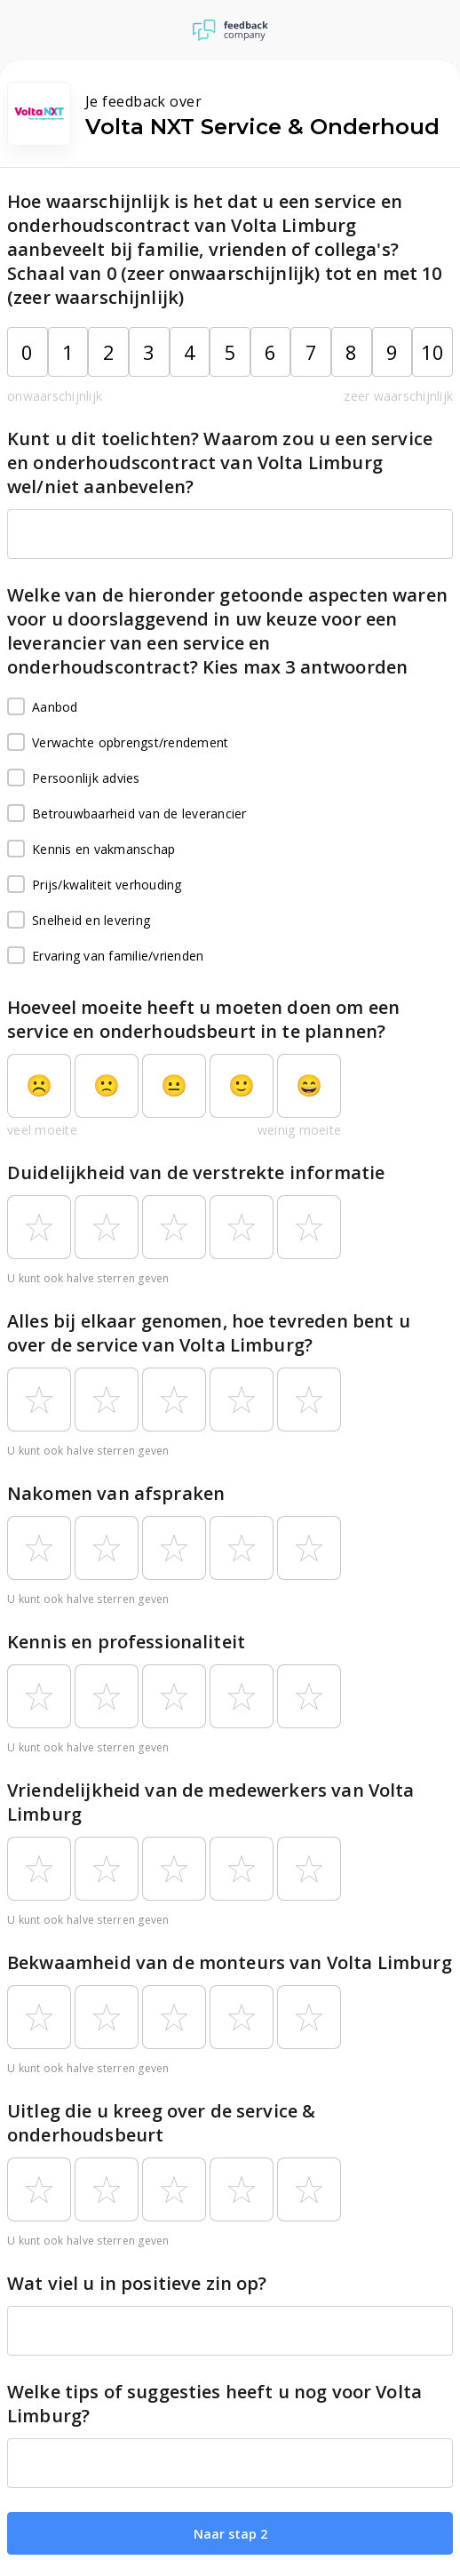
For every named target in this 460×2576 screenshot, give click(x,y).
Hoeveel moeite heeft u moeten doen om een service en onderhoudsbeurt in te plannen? (203, 1019)
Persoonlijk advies (73, 778)
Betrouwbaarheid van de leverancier (127, 814)
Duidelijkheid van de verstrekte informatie (196, 1172)
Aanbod (42, 707)
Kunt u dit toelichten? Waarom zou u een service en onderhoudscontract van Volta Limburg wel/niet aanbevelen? (219, 462)
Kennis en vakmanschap (91, 849)
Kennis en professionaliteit (126, 1642)
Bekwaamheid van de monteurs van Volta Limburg (229, 1962)
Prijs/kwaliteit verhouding (94, 885)
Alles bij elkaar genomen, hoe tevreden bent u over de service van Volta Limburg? (208, 1333)
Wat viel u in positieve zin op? (137, 2283)
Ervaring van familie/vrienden (105, 956)
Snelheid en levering (78, 920)
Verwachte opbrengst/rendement (117, 743)
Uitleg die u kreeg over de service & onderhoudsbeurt (161, 2123)
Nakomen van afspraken (116, 1493)
